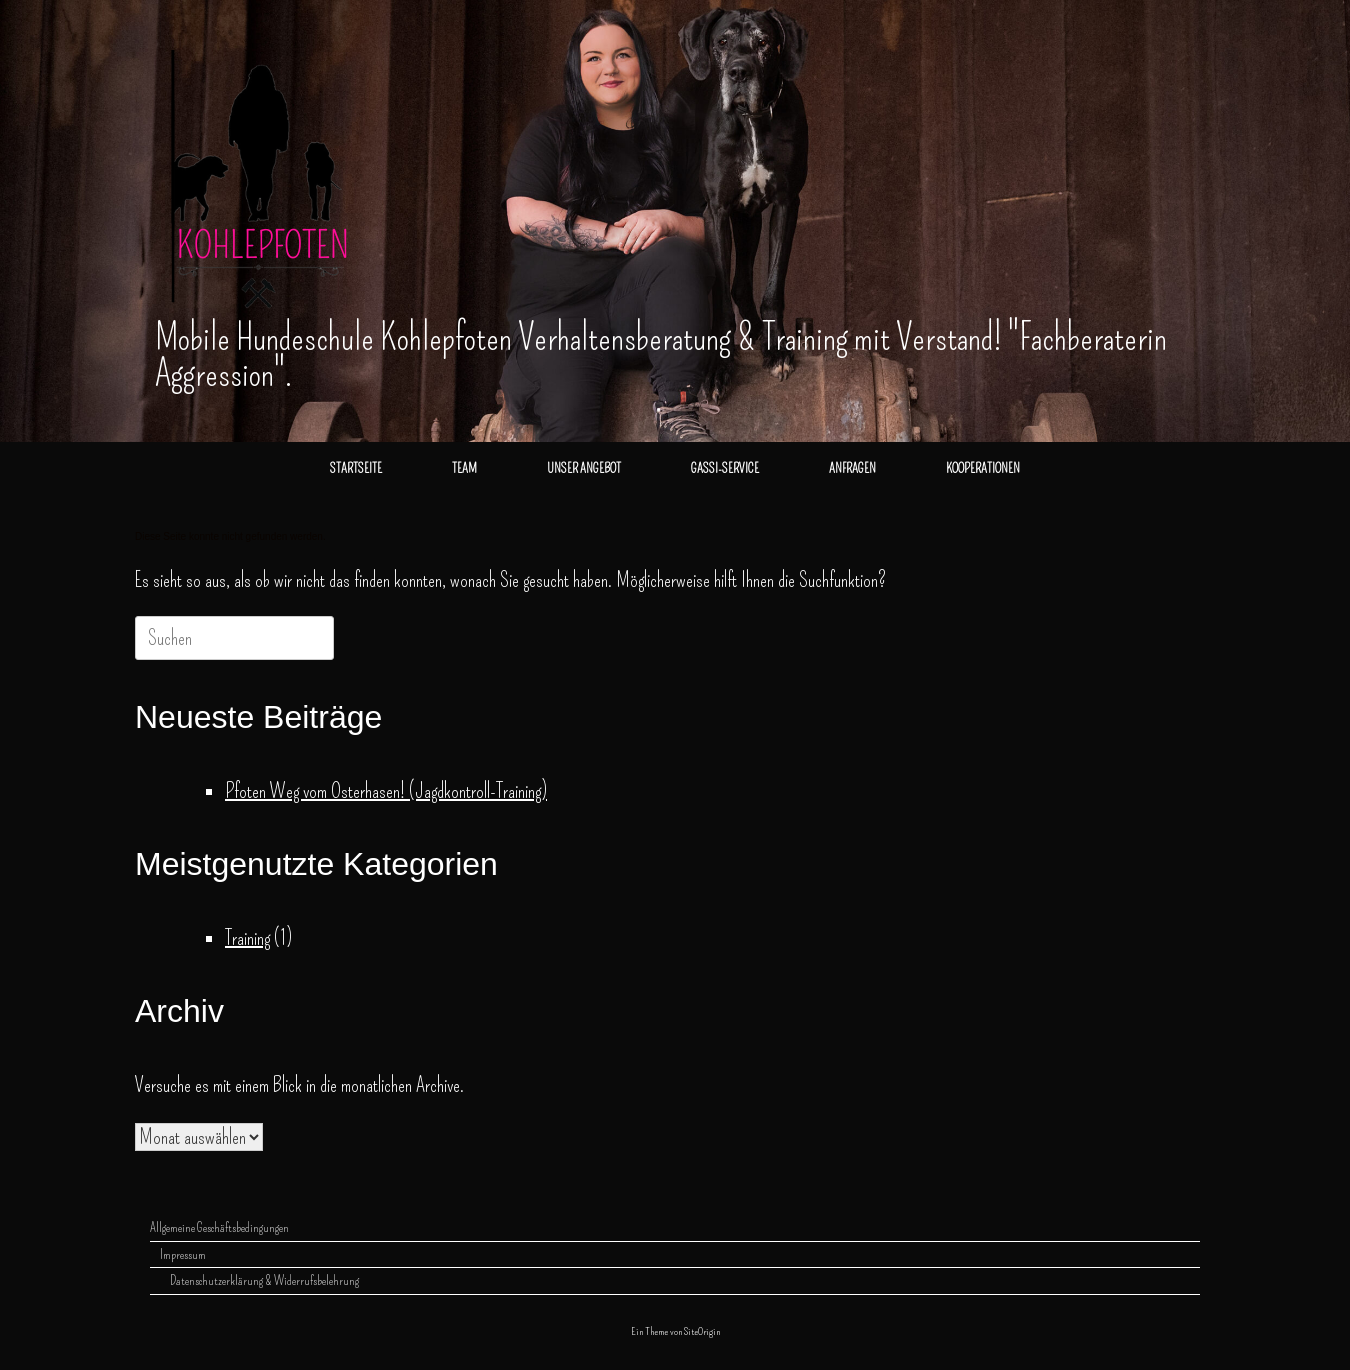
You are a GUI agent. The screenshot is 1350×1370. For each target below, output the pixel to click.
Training (247, 938)
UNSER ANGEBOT (584, 468)
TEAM (464, 468)
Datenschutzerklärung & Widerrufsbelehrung (264, 1280)
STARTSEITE (356, 468)
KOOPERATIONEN (983, 468)
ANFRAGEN (852, 468)
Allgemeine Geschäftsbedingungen (219, 1227)
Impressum (183, 1254)
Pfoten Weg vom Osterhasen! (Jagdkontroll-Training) (386, 791)
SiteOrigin (702, 1331)
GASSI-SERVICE (725, 468)
